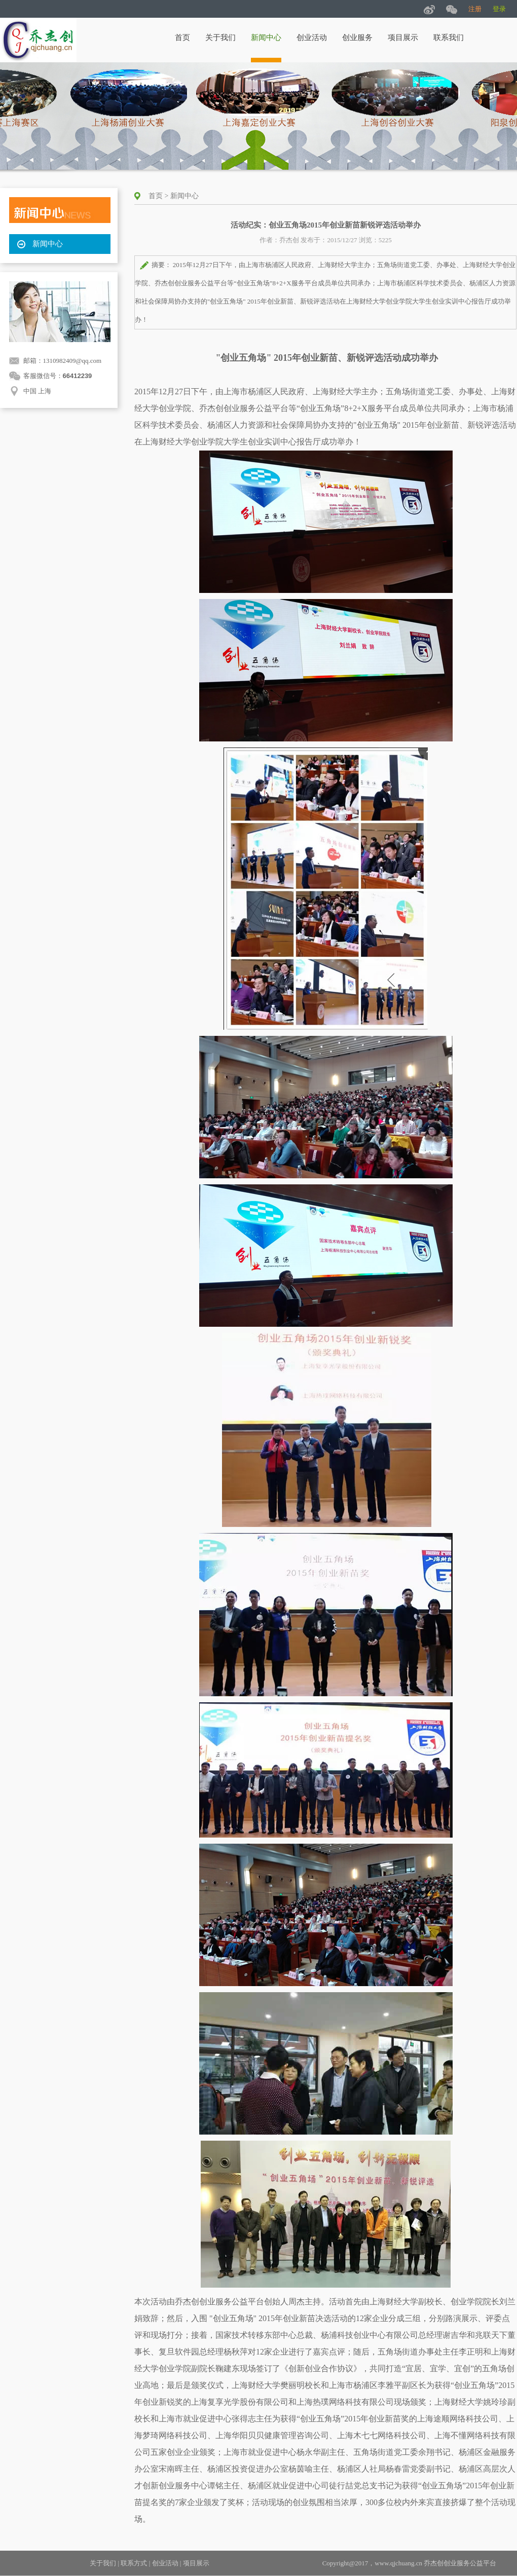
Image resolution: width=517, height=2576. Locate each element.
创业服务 (357, 37)
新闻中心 (266, 37)
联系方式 (134, 2563)
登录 (499, 9)
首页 (182, 37)
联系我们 (448, 37)
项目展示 (403, 37)
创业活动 (312, 37)
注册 (475, 9)
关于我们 (220, 37)
